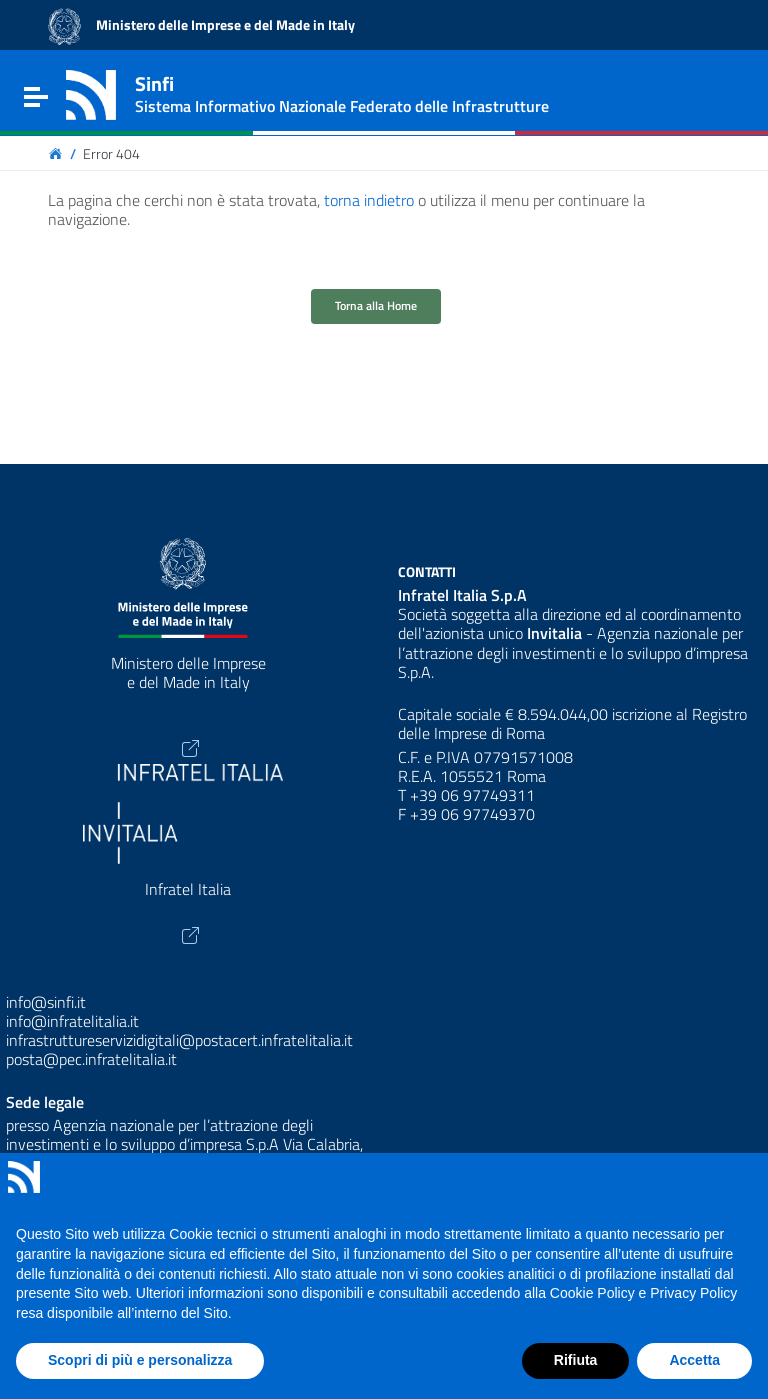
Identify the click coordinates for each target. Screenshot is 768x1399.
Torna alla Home (376, 305)
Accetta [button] (694, 1360)
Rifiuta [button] (576, 1360)
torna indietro (369, 200)
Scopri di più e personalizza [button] (140, 1360)
